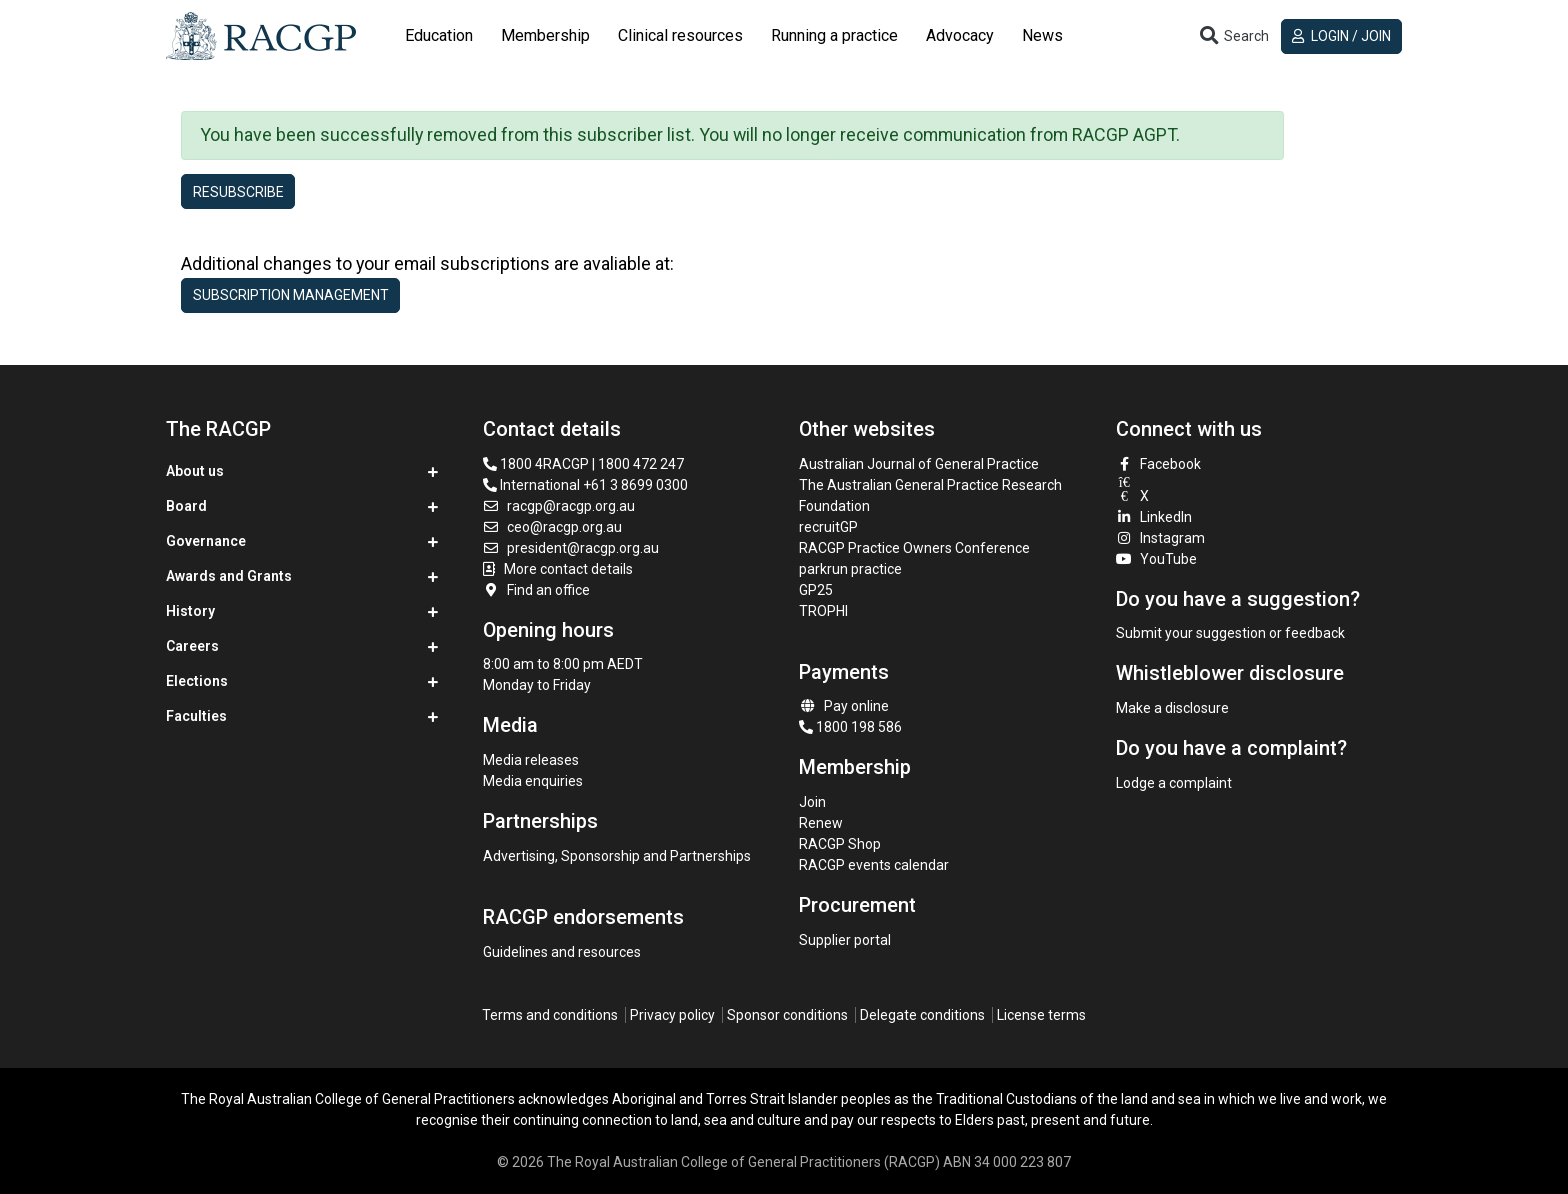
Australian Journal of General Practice (919, 464)
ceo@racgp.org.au (553, 527)
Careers (192, 646)
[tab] (439, 36)
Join (812, 802)
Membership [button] (545, 35)
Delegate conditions (922, 1015)
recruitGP (828, 527)
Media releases (531, 760)
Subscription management (291, 295)
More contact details (568, 569)
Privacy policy (672, 1015)
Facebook (1159, 464)
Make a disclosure (1172, 708)
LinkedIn (1154, 517)
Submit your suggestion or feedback (1230, 633)
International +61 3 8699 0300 (585, 485)
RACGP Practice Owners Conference (914, 548)
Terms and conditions (550, 1015)
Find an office (537, 590)
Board (186, 506)
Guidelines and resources (562, 952)
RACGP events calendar (874, 865)
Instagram (1161, 538)
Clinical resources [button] (680, 35)
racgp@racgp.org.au (559, 506)
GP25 (817, 590)
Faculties (196, 716)
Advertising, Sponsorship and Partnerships (617, 856)
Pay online (844, 706)
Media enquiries (533, 781)
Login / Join (1341, 36)
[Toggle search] (1233, 36)
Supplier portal (845, 940)
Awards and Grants (229, 576)
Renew (821, 823)
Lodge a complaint (1174, 783)
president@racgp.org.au (571, 548)
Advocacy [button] (960, 35)
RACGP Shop (840, 844)
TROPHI (823, 611)
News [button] (1042, 35)
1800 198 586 (850, 727)
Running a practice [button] (834, 35)
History (190, 611)
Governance (206, 541)
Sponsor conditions (787, 1015)
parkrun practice (850, 569)
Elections (197, 681)
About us (195, 471)
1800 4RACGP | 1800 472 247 (583, 464)
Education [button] (439, 35)
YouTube (1157, 559)
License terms (1041, 1015)
